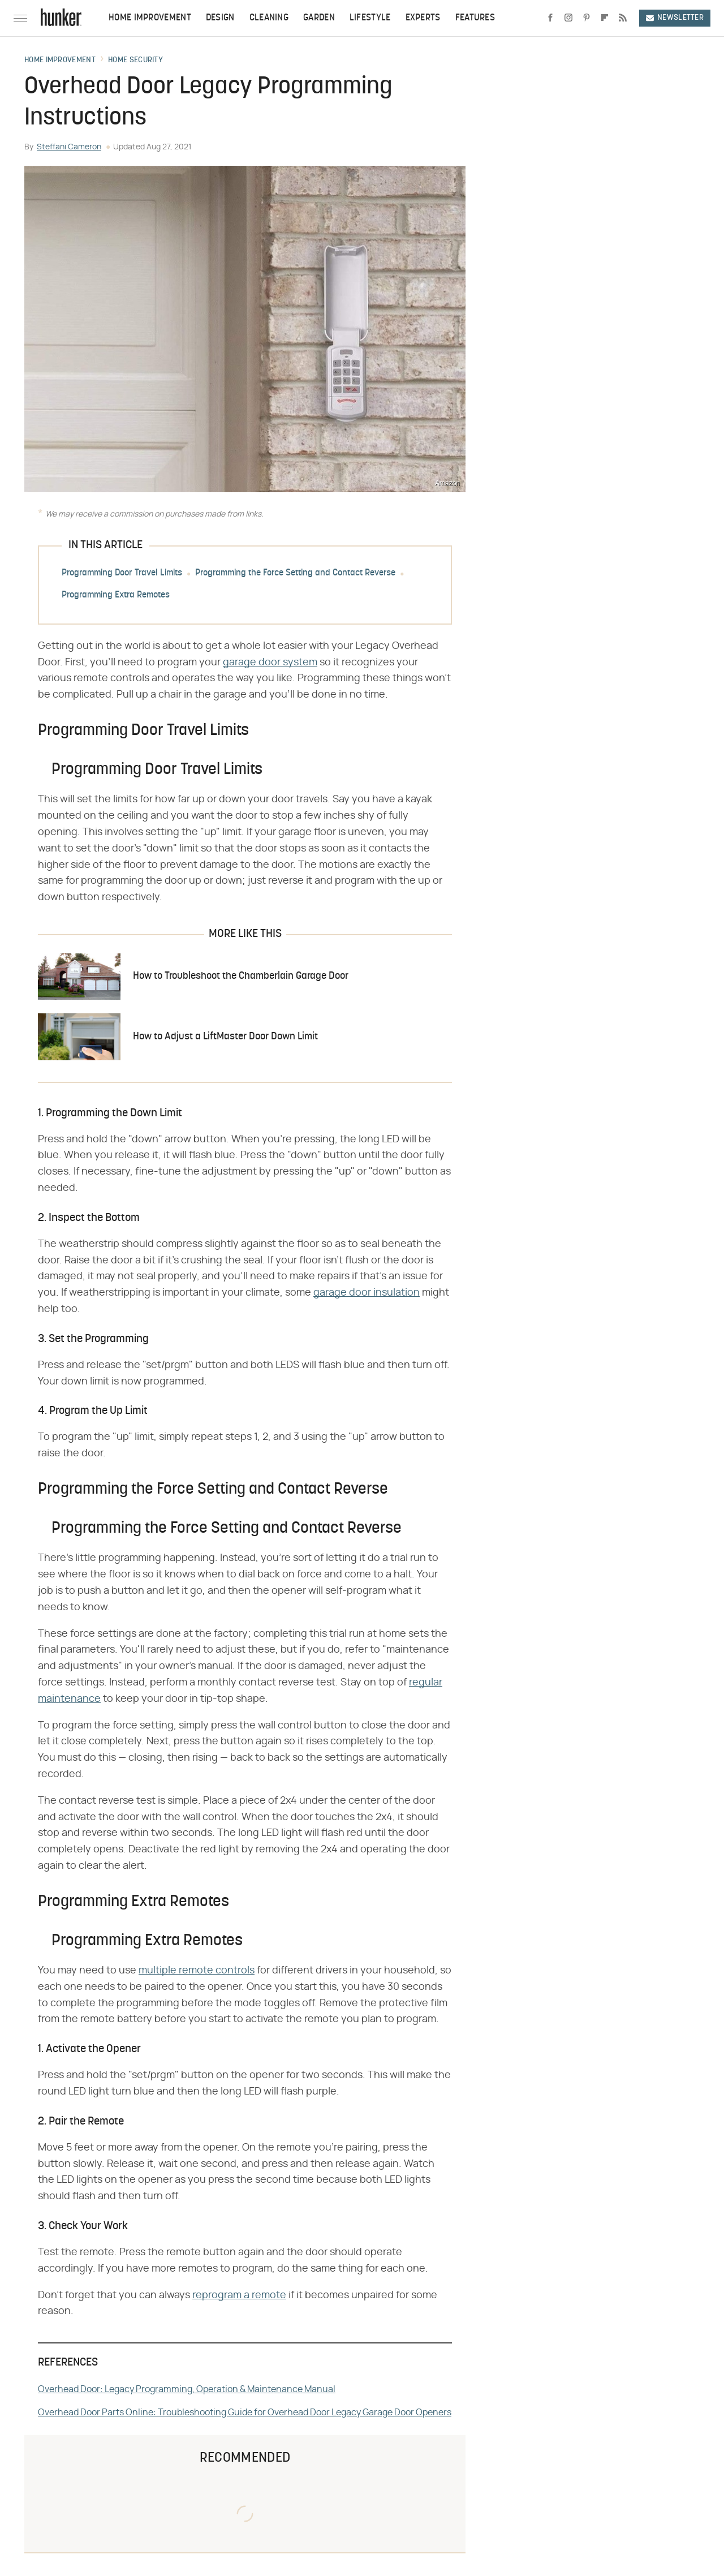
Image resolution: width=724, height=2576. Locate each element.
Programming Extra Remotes (116, 595)
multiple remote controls (197, 1971)
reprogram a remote (239, 2295)
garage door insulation (366, 1293)
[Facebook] (550, 18)
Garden (319, 18)
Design (220, 18)
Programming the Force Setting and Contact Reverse (295, 573)
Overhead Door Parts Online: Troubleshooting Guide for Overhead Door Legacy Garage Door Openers (244, 2412)
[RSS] (622, 18)
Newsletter (675, 18)
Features (475, 18)
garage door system (270, 662)
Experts (423, 18)
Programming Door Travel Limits (122, 573)
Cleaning (268, 18)
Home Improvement (150, 18)
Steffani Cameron (69, 147)
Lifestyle (370, 18)
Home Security (135, 60)
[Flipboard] (604, 18)
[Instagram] (568, 18)
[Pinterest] (586, 18)
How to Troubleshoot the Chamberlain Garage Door (240, 976)
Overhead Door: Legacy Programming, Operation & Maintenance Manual (186, 2389)
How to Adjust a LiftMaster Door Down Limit (225, 1036)
